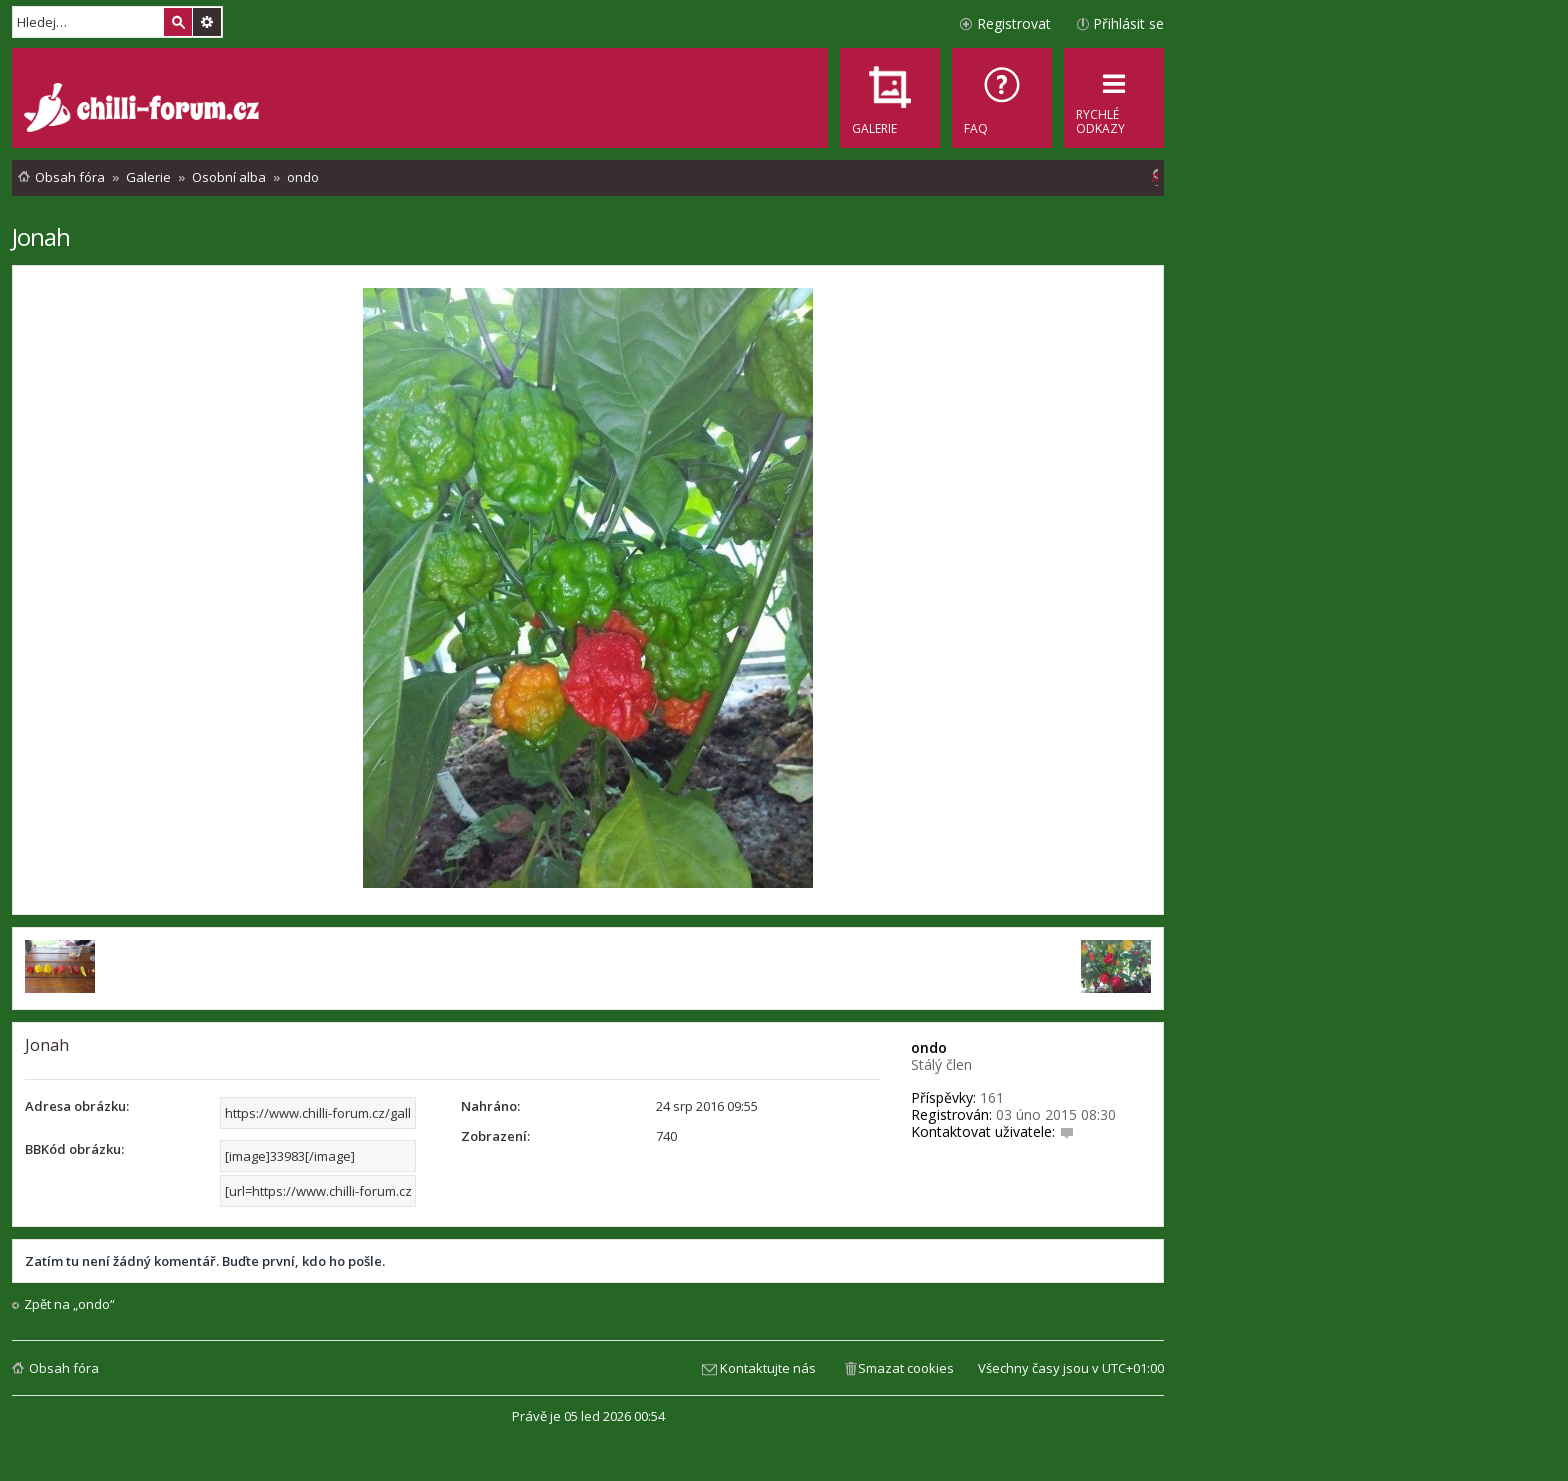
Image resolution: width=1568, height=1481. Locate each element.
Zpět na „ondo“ (69, 1304)
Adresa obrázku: (77, 1106)
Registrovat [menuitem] (1014, 23)
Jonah (41, 236)
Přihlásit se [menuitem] (1128, 23)
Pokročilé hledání (207, 22)
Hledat (178, 22)
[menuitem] (1002, 98)
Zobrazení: (495, 1136)
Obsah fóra (64, 1368)
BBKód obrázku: (74, 1149)
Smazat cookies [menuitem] (906, 1368)
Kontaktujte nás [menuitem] (768, 1368)
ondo (929, 1047)
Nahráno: (490, 1106)
